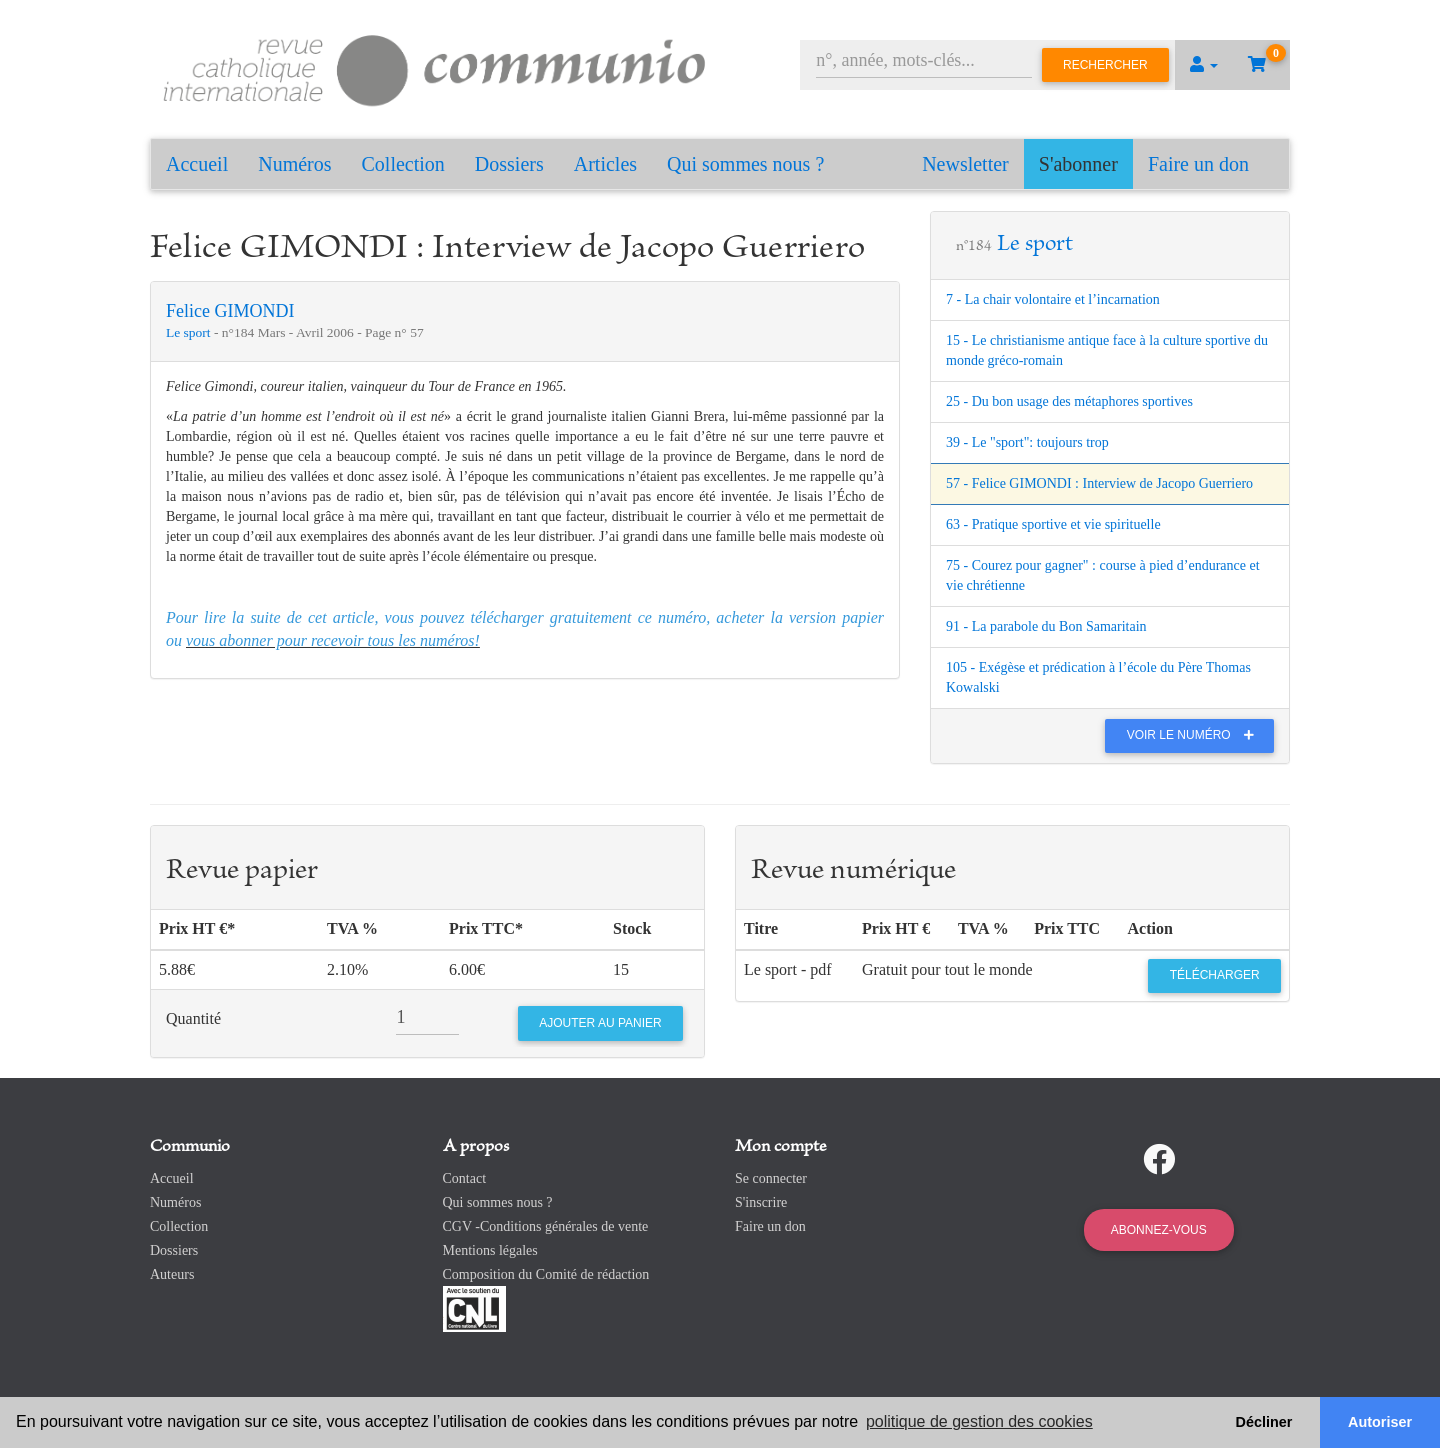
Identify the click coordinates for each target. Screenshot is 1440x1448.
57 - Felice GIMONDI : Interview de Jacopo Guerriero (1099, 483)
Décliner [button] (1264, 1422)
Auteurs (172, 1274)
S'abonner (1078, 164)
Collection (403, 164)
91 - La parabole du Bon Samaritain (1046, 626)
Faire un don (1198, 164)
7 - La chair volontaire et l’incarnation (1053, 299)
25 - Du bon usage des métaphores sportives (1069, 401)
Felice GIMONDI (230, 311)
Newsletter (965, 164)
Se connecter (771, 1178)
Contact (465, 1178)
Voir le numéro (1195, 735)
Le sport (190, 332)
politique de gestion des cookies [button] (979, 1421)
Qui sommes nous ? (745, 164)
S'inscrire (761, 1202)
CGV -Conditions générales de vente (546, 1226)
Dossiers (509, 164)
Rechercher (1105, 65)
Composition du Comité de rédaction (546, 1274)
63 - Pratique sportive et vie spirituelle (1053, 524)
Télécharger (1215, 975)
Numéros (294, 164)
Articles (605, 164)
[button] (1204, 65)
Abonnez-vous (1159, 1230)
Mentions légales (490, 1250)
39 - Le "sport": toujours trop (1027, 442)
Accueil (197, 164)
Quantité (193, 1018)
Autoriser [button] (1380, 1422)
